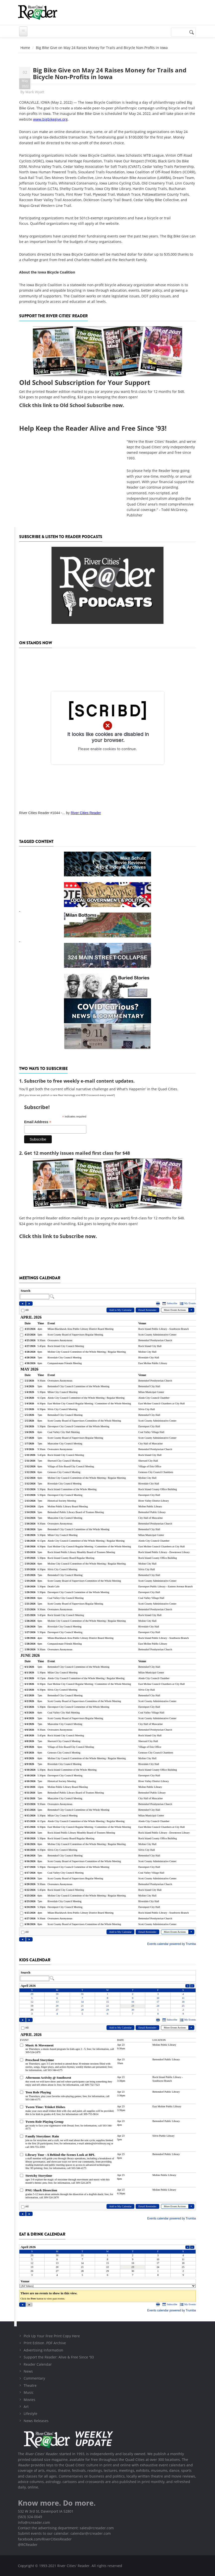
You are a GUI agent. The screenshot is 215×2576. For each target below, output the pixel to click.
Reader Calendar (38, 2364)
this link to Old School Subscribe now (77, 405)
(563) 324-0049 (30, 2516)
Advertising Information (43, 2350)
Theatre (30, 2385)
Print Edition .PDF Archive (45, 2343)
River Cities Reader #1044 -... (42, 813)
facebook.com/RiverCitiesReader (45, 2539)
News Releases (36, 2420)
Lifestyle (30, 2413)
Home (25, 47)
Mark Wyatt (34, 92)
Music (29, 2392)
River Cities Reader (86, 813)
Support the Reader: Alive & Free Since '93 (59, 2357)
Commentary (34, 2378)
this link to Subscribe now (64, 1236)
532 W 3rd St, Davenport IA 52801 (45, 2511)
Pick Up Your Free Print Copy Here (52, 2336)
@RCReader (28, 2544)
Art (26, 2406)
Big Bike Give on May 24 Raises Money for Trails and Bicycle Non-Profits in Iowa (109, 73)
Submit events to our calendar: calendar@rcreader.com (64, 2533)
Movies (29, 2399)
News (28, 2371)
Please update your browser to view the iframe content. (107, 1294)
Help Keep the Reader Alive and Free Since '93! (92, 428)
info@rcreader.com (34, 2522)
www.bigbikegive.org (50, 119)
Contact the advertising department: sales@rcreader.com (66, 2528)
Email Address (37, 1122)
